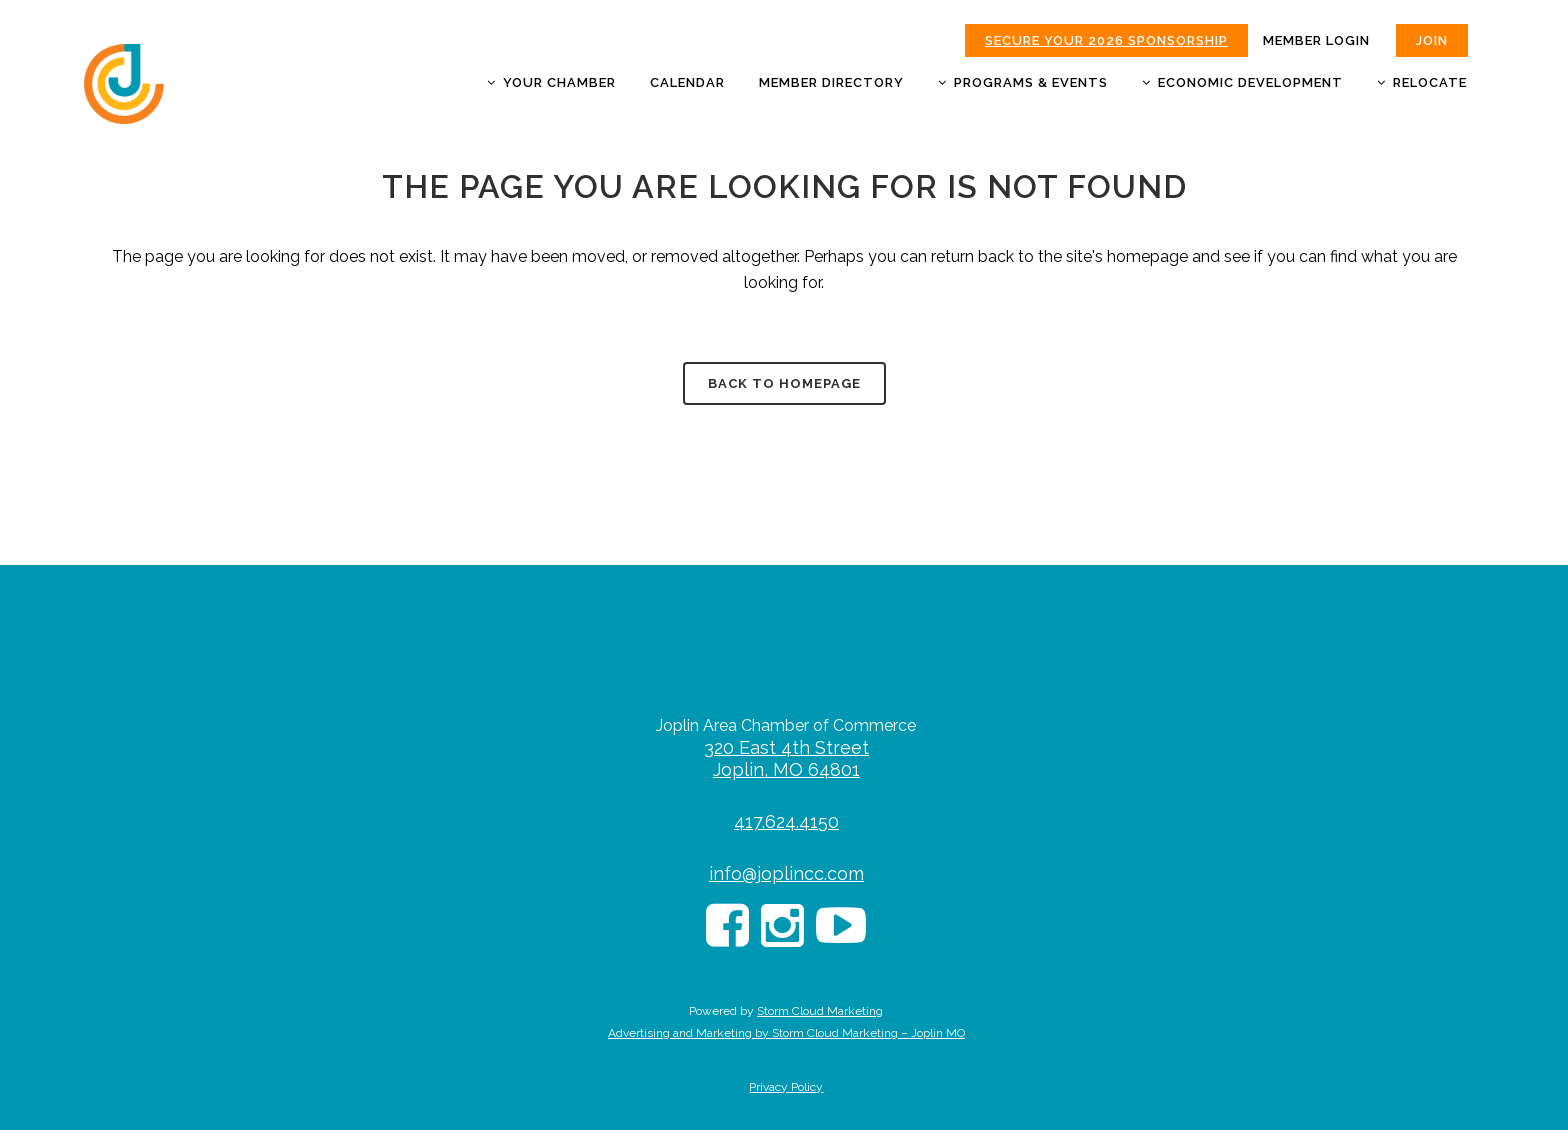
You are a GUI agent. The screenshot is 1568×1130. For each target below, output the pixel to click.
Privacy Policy (786, 1087)
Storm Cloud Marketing (820, 1011)
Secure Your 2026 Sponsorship (1106, 40)
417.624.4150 (786, 821)
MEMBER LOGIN (1316, 40)
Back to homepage (784, 383)
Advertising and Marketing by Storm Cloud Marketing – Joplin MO (786, 1033)
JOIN (1432, 40)
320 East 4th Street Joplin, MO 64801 (786, 758)
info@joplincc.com (786, 873)
